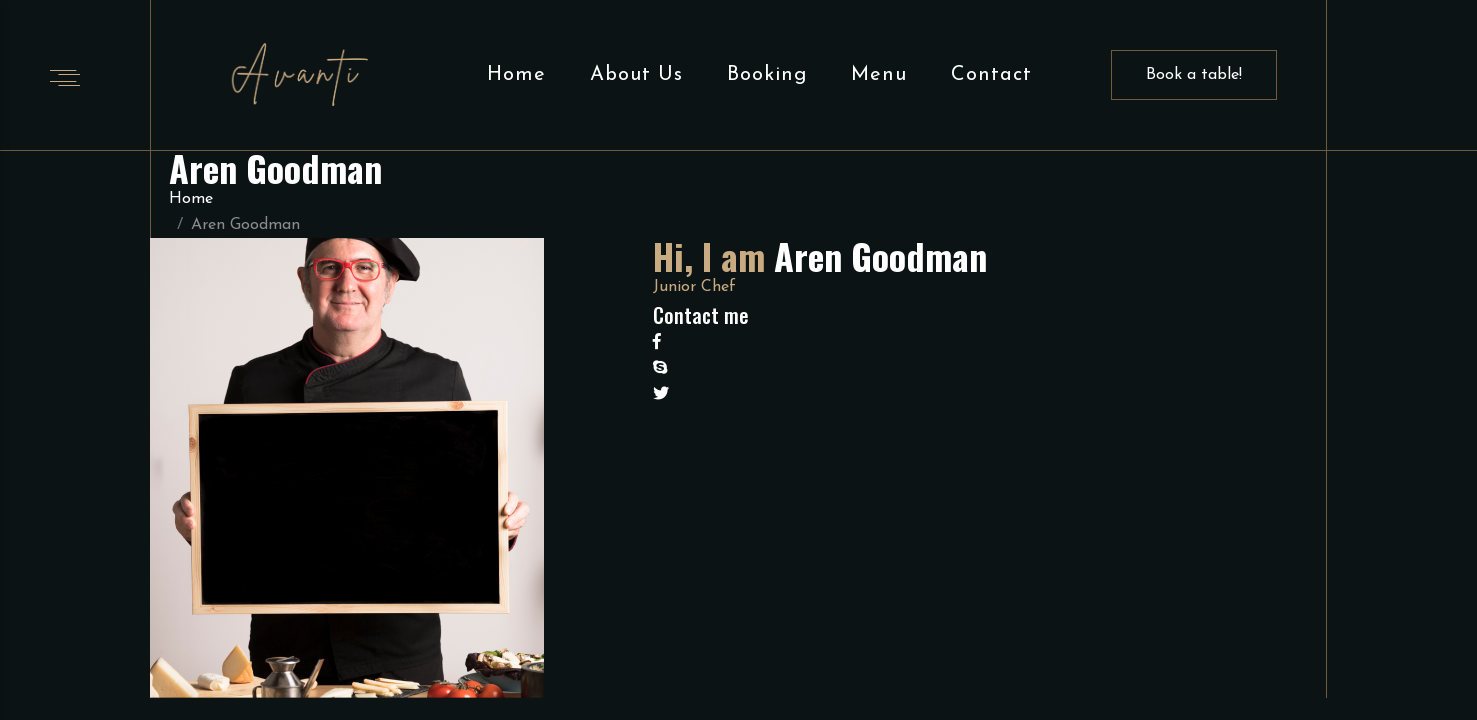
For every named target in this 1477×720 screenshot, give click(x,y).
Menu (879, 75)
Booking (767, 75)
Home (516, 75)
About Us (636, 75)
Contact (991, 75)
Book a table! (1194, 75)
